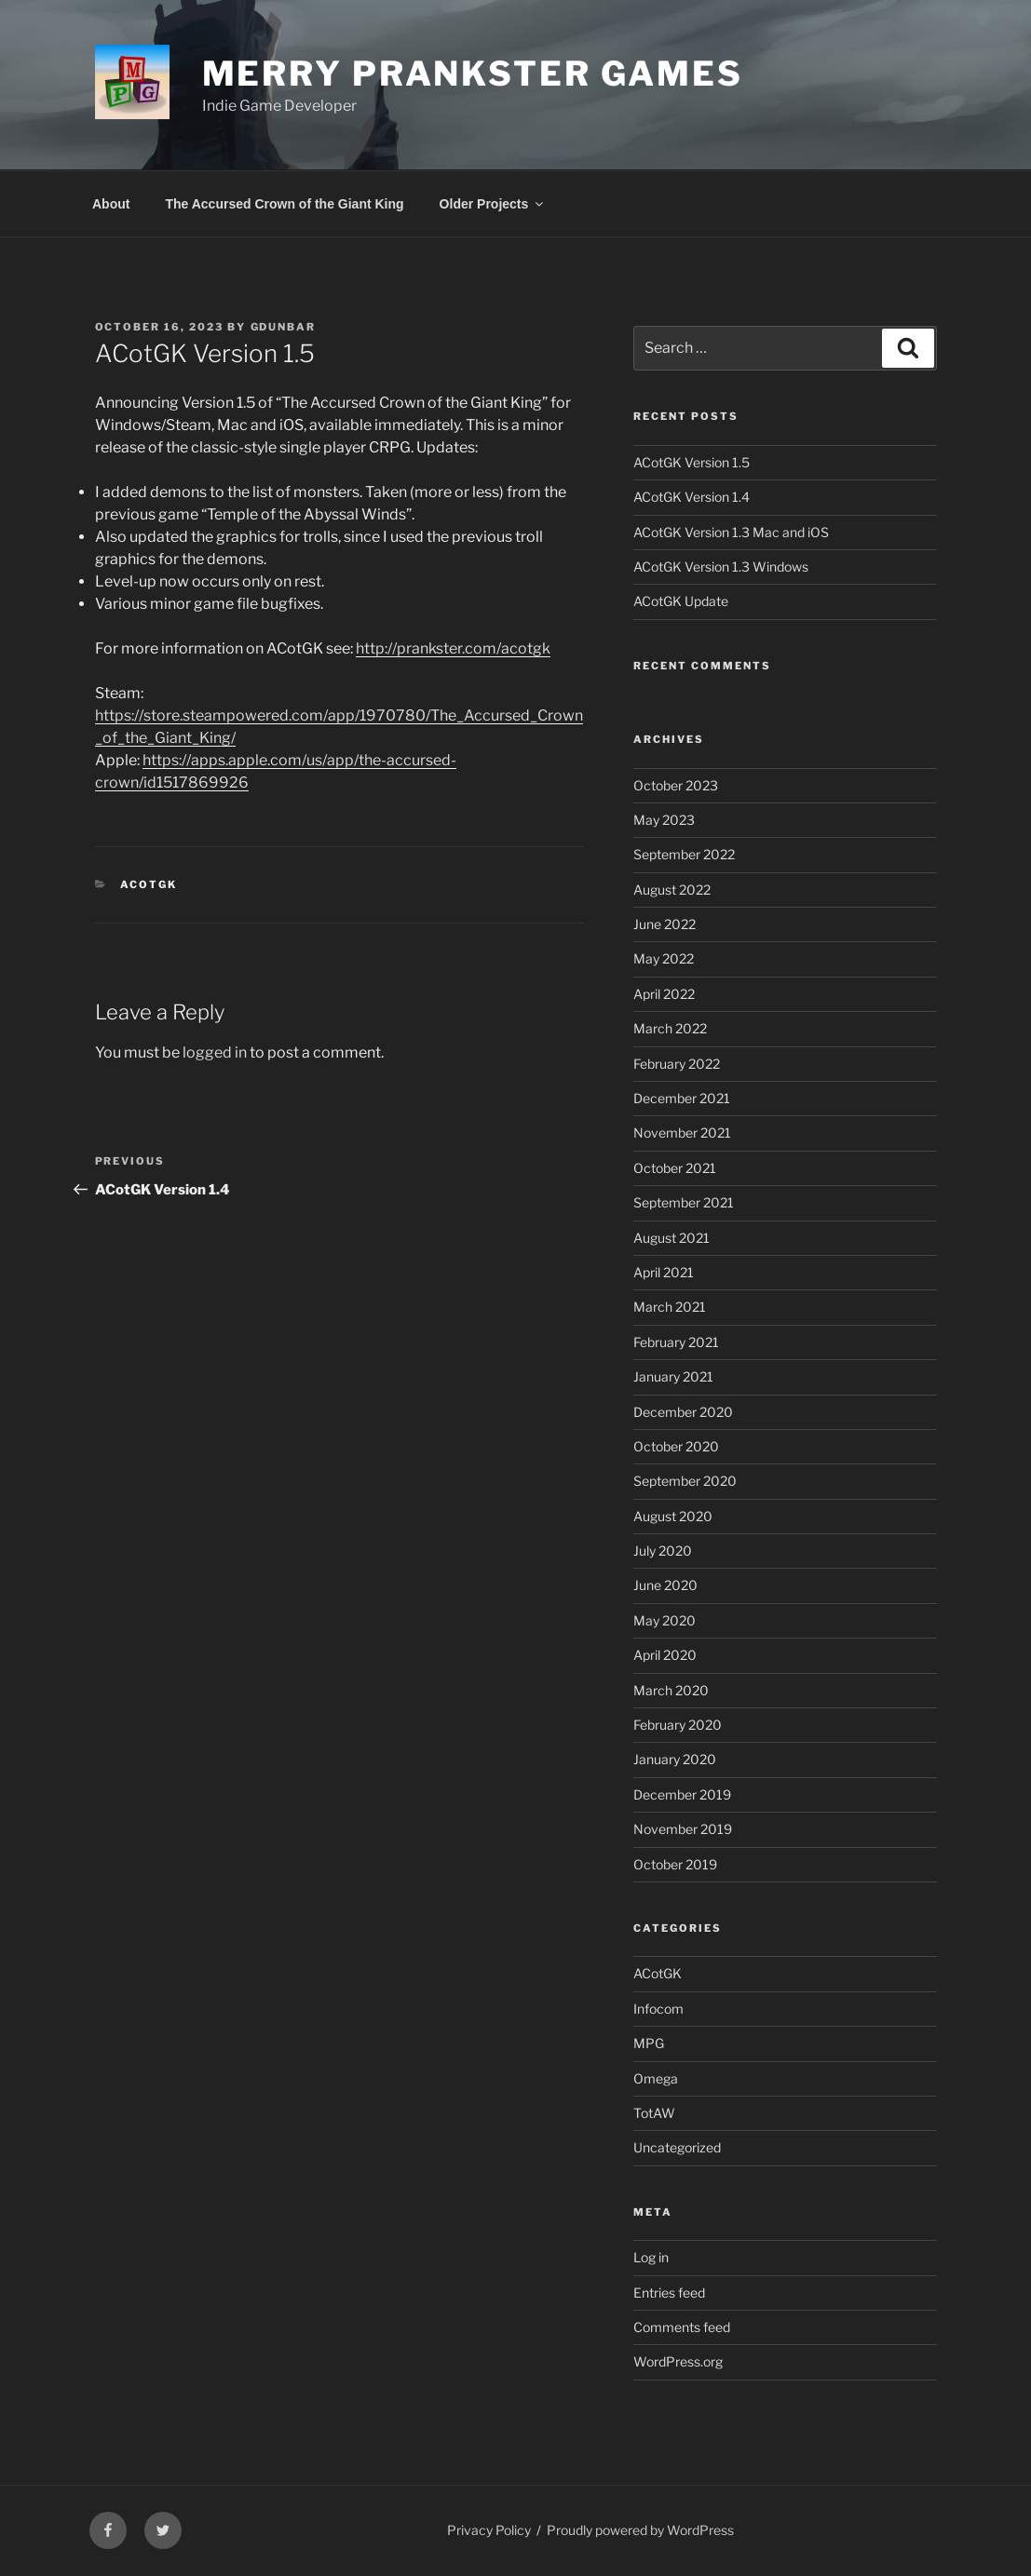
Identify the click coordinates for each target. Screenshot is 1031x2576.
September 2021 (683, 1202)
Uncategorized (677, 2147)
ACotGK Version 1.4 (691, 497)
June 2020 (665, 1585)
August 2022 (672, 889)
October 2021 (674, 1168)
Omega (655, 2078)
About (110, 203)
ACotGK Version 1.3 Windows (720, 566)
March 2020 (671, 1690)
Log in (651, 2257)
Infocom (658, 2008)
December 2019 (682, 1794)
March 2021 (669, 1307)
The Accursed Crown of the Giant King (284, 203)
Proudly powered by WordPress (640, 2530)
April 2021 (663, 1272)
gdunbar (284, 326)
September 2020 (685, 1481)
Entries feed (669, 2292)
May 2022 (663, 958)
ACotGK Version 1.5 (691, 462)
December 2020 (683, 1412)
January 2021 (673, 1376)
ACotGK (148, 884)
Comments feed (681, 2327)
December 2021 (681, 1098)
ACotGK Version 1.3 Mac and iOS (731, 532)
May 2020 (664, 1620)
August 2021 (671, 1238)
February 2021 (676, 1342)
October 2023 (675, 785)
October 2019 (675, 1864)
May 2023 (664, 820)
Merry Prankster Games (472, 73)
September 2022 (684, 854)
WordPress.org (678, 2361)
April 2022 (664, 994)
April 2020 (665, 1655)
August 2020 (672, 1516)
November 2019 (682, 1829)
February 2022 (676, 1064)
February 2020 (677, 1725)
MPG (648, 2043)
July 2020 (662, 1550)
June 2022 (664, 924)
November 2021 (682, 1132)
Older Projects (493, 203)
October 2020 (676, 1446)
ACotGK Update (680, 601)
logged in (215, 1052)
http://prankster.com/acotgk (453, 648)
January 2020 (674, 1759)
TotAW (654, 2113)
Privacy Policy (489, 2530)
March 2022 (670, 1028)
